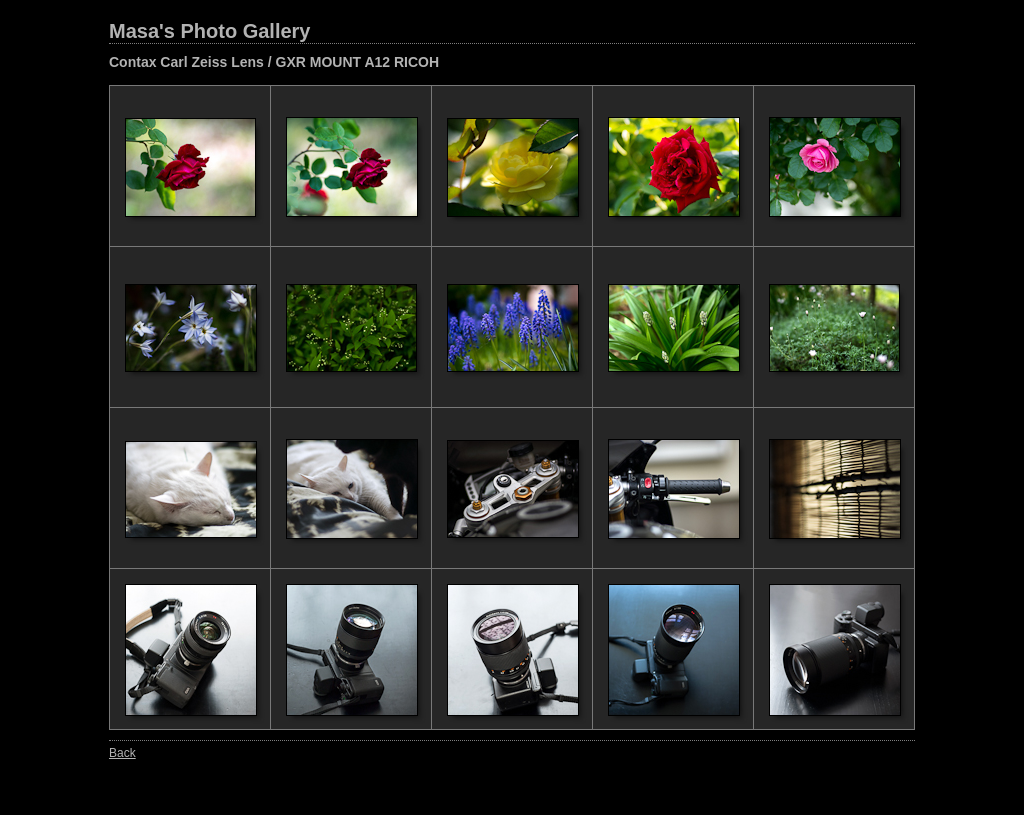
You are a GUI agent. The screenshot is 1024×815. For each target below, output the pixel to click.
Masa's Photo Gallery (210, 31)
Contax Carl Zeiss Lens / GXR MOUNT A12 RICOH (274, 62)
